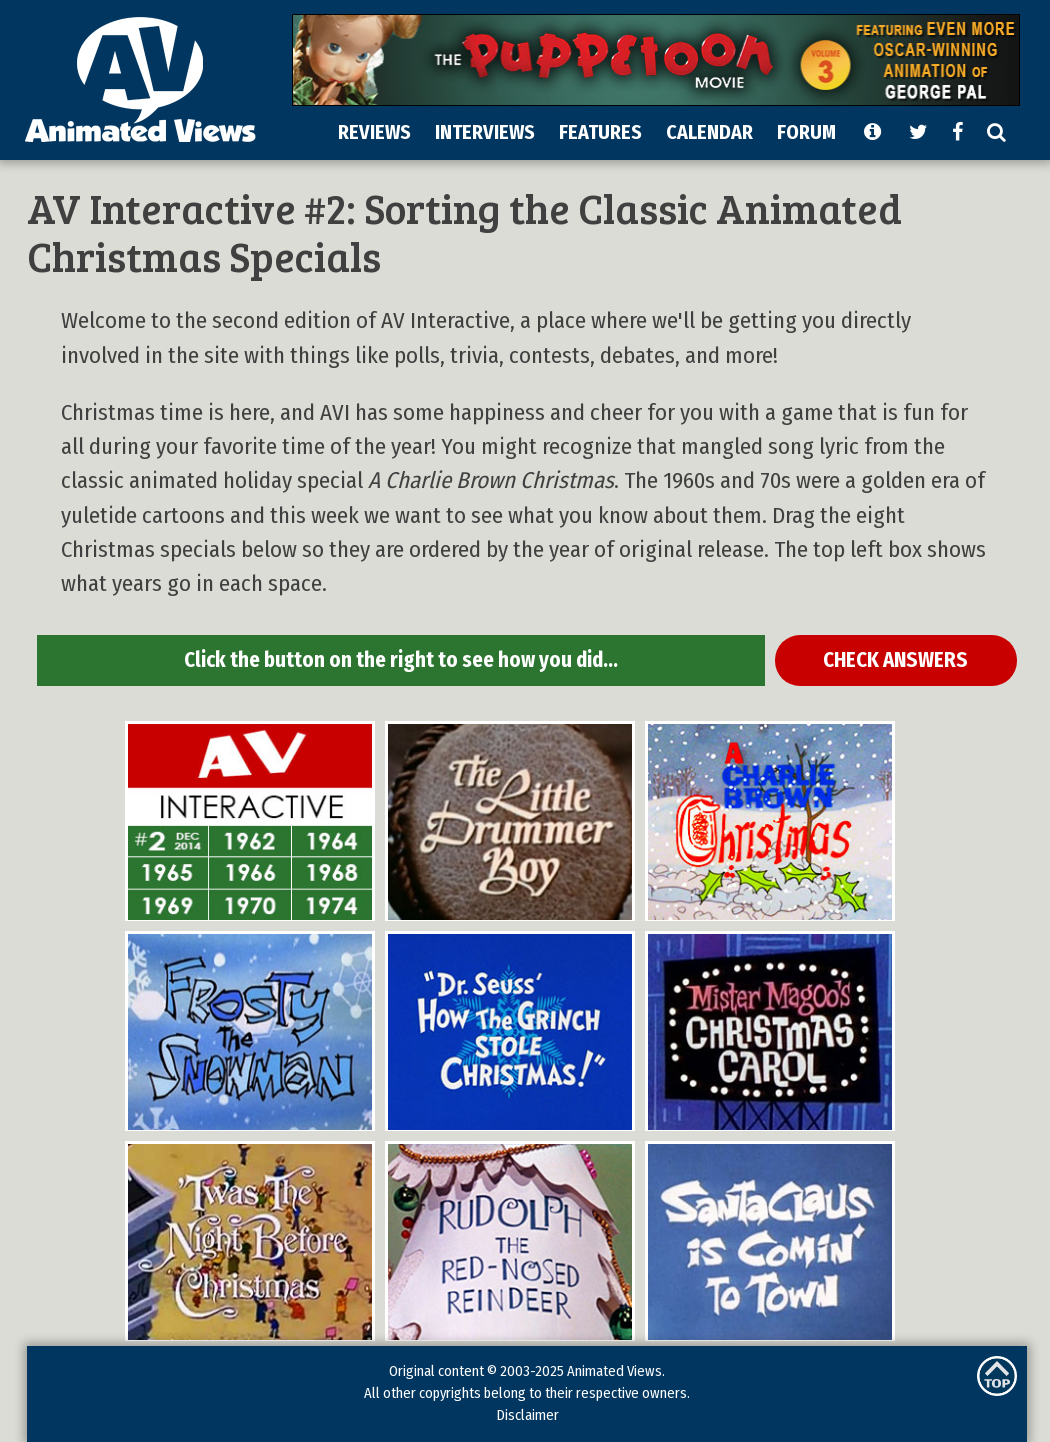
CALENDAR (709, 132)
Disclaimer (527, 1415)
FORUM (806, 132)
